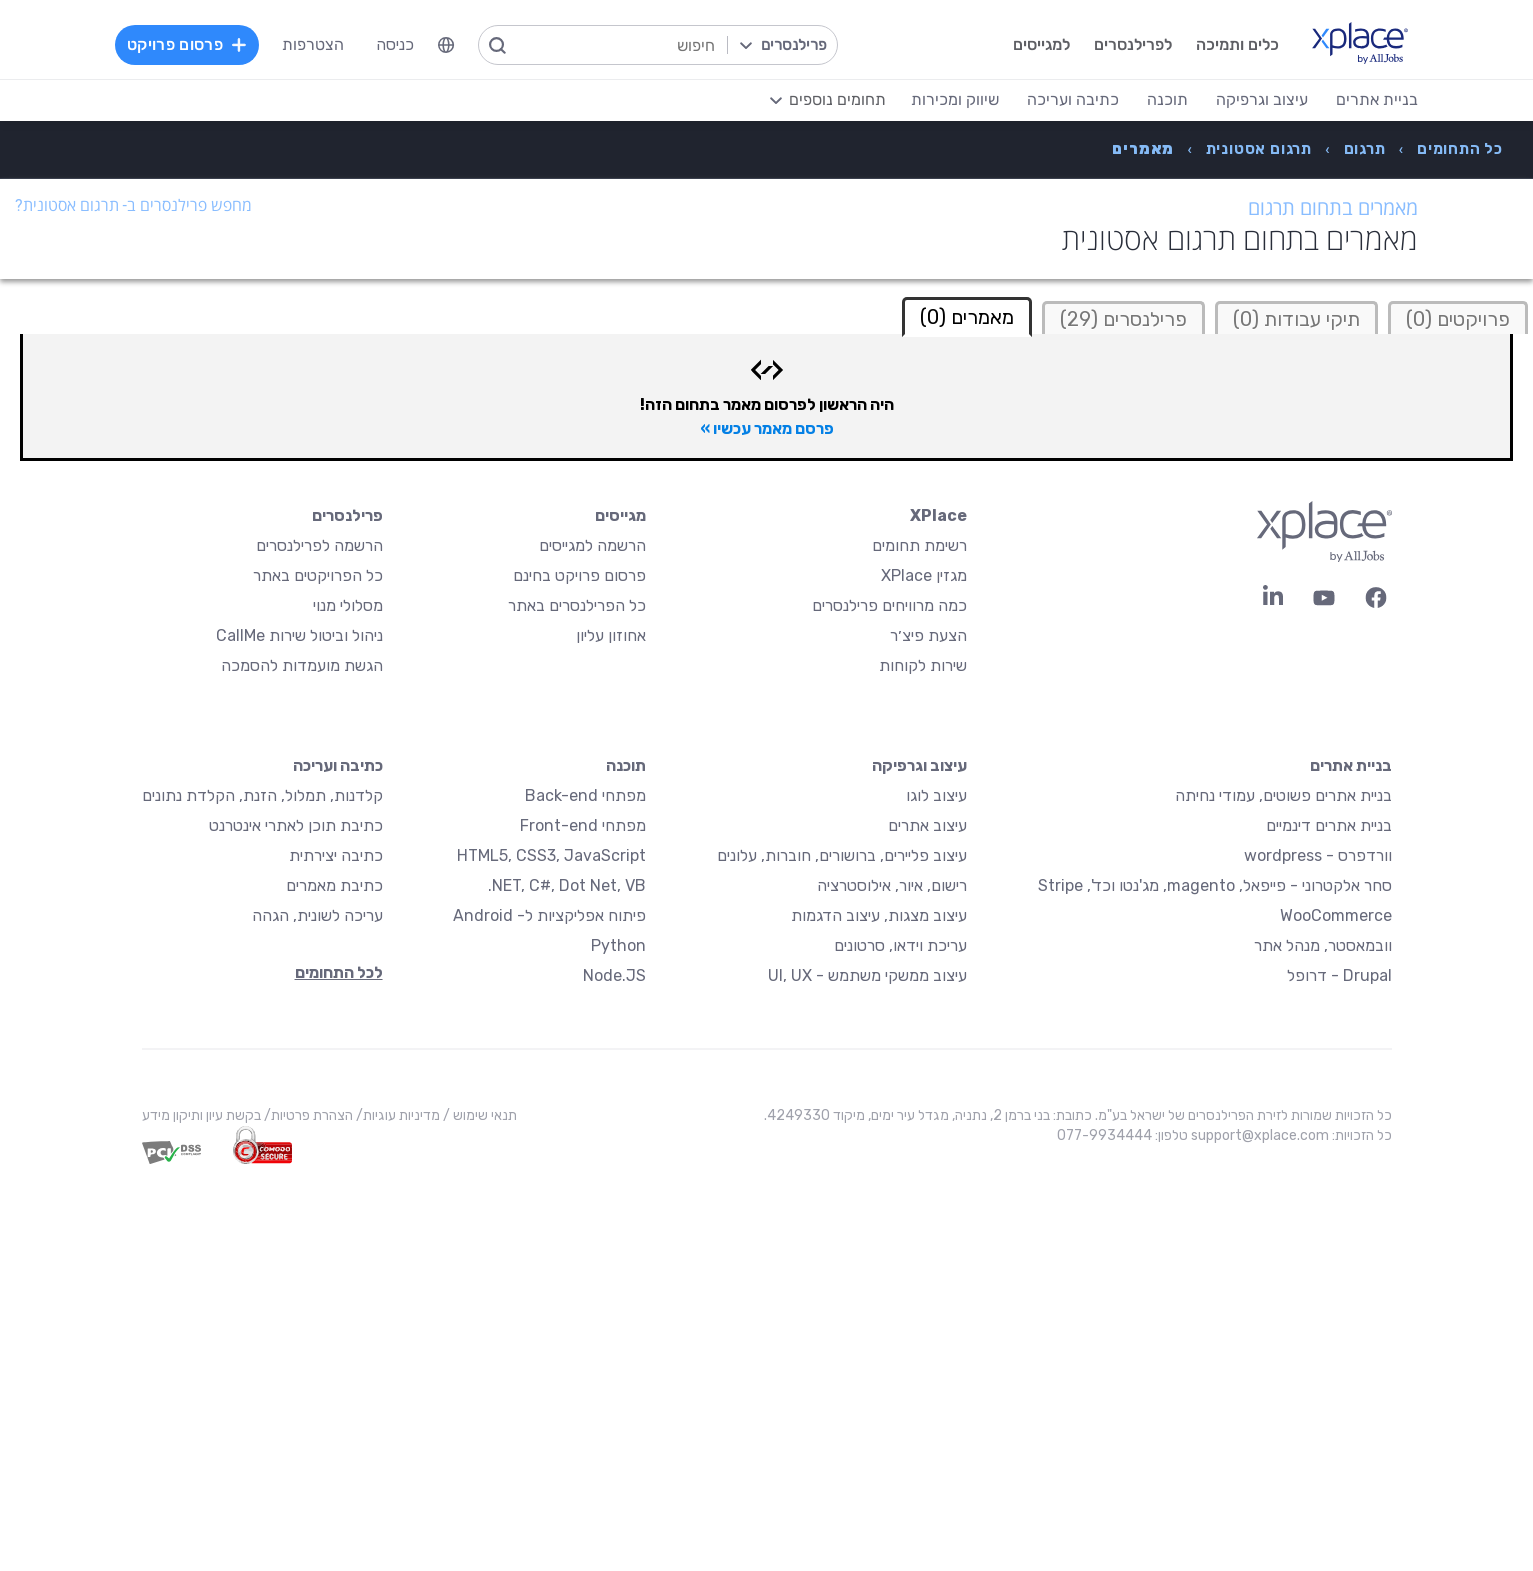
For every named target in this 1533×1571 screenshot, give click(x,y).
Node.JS (614, 975)
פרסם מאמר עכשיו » (767, 428)
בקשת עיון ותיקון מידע (201, 1115)
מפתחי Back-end (585, 795)
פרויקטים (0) (1458, 319)
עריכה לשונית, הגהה (317, 915)
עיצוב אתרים (927, 825)
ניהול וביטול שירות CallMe (299, 635)
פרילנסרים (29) (1123, 319)
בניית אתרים (1351, 765)
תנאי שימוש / (478, 1115)
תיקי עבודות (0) (1296, 319)
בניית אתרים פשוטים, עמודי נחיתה (1283, 795)
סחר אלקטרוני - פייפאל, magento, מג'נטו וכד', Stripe (1215, 885)
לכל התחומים (339, 972)
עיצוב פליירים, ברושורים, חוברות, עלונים (842, 855)
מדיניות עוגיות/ (396, 1115)
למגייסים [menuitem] (1041, 44)
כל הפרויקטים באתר (318, 575)
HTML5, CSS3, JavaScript (551, 855)
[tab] (1458, 317)
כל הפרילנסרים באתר (577, 605)
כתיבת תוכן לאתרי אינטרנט (296, 825)
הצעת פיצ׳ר (928, 635)
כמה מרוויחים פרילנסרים (889, 605)
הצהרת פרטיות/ (307, 1115)
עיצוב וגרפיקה (919, 765)
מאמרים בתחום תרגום (1333, 208)
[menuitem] (446, 45)
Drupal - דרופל (1339, 975)
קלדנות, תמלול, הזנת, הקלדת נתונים (262, 795)
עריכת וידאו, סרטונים (900, 945)
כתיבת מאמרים (334, 885)
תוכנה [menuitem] (1167, 99)
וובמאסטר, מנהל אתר (1323, 945)
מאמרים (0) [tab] (967, 317)
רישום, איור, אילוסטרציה (892, 885)
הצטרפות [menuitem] (313, 44)
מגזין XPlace (924, 575)
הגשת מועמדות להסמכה (302, 665)
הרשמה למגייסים (592, 545)
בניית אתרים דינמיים (1329, 825)
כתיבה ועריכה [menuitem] (1073, 99)
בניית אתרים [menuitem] (1377, 99)
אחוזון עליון (611, 635)
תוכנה (626, 765)
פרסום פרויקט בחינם (579, 575)
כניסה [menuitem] (395, 44)
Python (618, 945)
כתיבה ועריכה (338, 765)
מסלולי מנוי (348, 605)
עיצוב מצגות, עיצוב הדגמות (879, 915)
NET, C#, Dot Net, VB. (567, 885)
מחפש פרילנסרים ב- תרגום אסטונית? (133, 205)
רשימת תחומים (919, 545)
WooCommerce (1336, 915)
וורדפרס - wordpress (1318, 855)
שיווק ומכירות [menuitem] (955, 99)
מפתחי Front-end (583, 825)
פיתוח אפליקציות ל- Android (549, 915)
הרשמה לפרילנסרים (319, 545)
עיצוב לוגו (936, 795)
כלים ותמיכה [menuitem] (1237, 44)
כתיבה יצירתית (336, 855)
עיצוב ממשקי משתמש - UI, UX (867, 975)
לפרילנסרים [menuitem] (1133, 44)
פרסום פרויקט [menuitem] (187, 44)
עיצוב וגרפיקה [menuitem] (1262, 99)
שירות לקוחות (923, 665)
